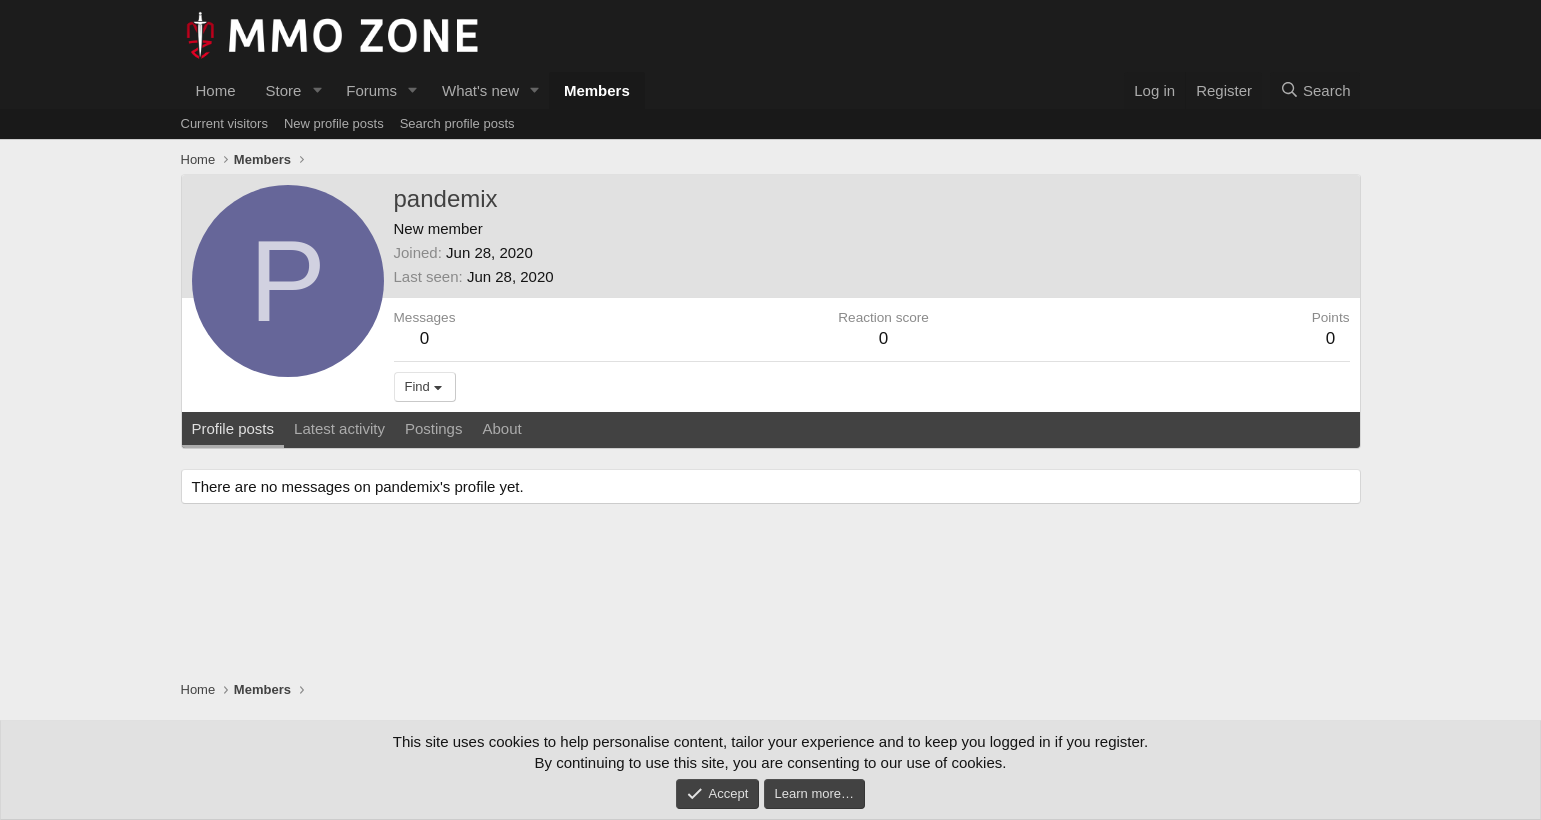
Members (597, 90)
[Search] (1315, 90)
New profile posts (334, 123)
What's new (480, 90)
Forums (371, 90)
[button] (317, 90)
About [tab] (501, 428)
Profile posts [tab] (233, 428)
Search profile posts (457, 123)
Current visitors (224, 123)
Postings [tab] (434, 428)
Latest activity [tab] (339, 428)
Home (216, 90)
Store (284, 90)
